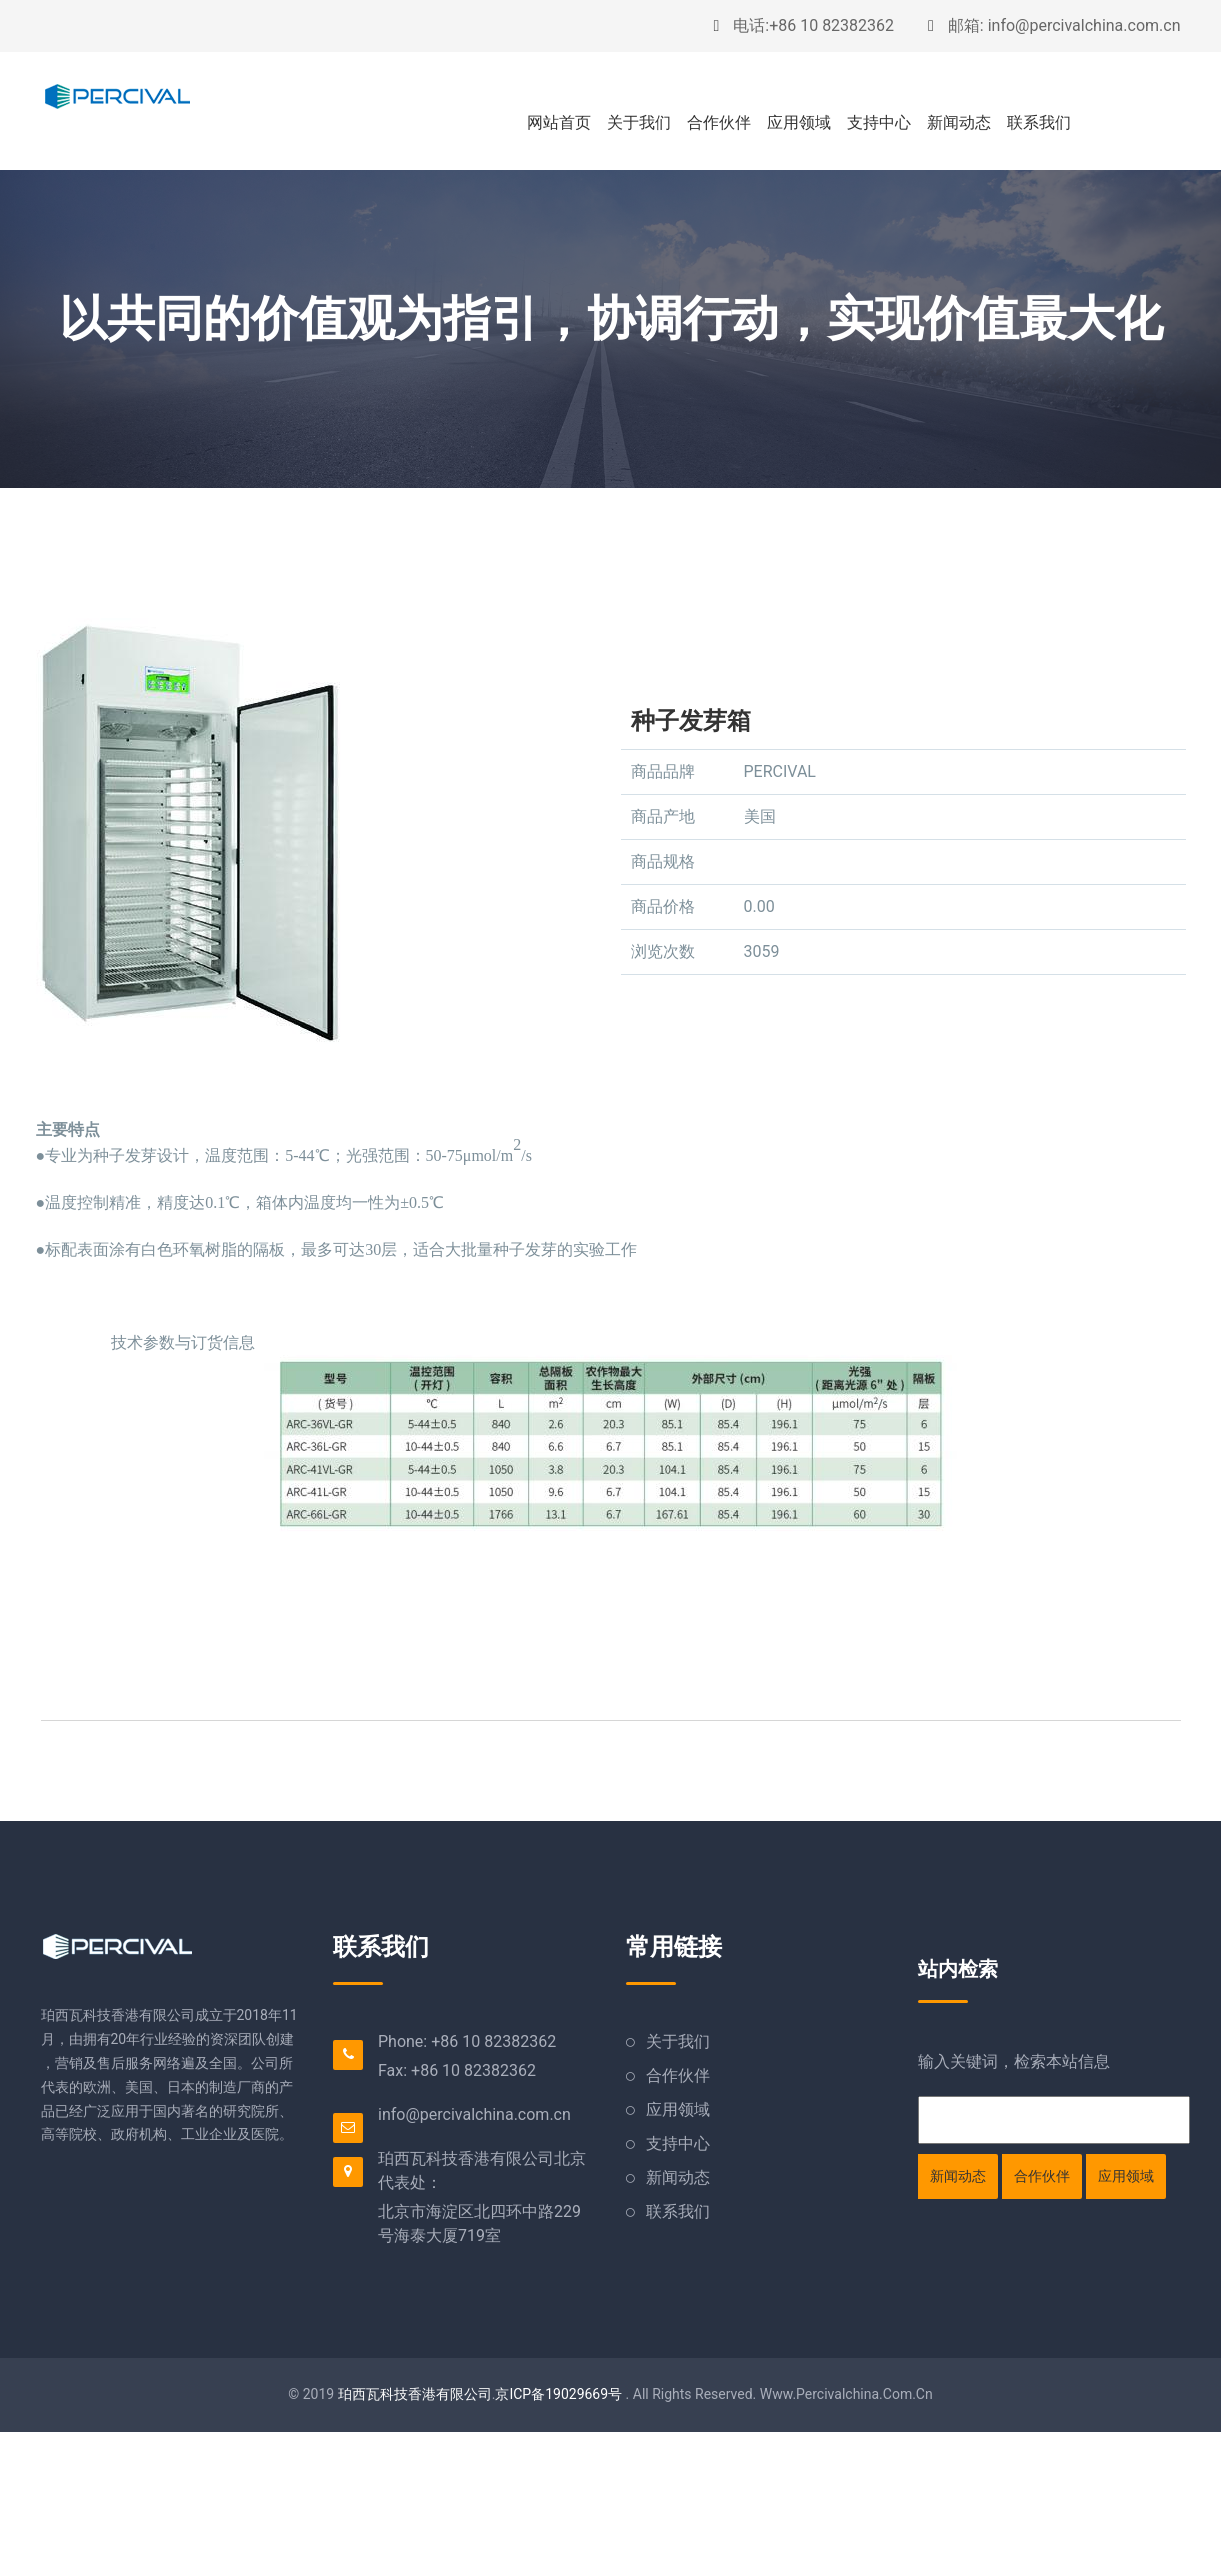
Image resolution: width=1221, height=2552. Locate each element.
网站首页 (559, 122)
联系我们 (1039, 122)
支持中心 (879, 122)
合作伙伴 (719, 122)
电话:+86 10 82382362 (803, 25)
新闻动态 (959, 122)
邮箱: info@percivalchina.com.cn (1054, 25)
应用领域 (799, 122)
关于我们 (639, 122)
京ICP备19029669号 (558, 2394)
